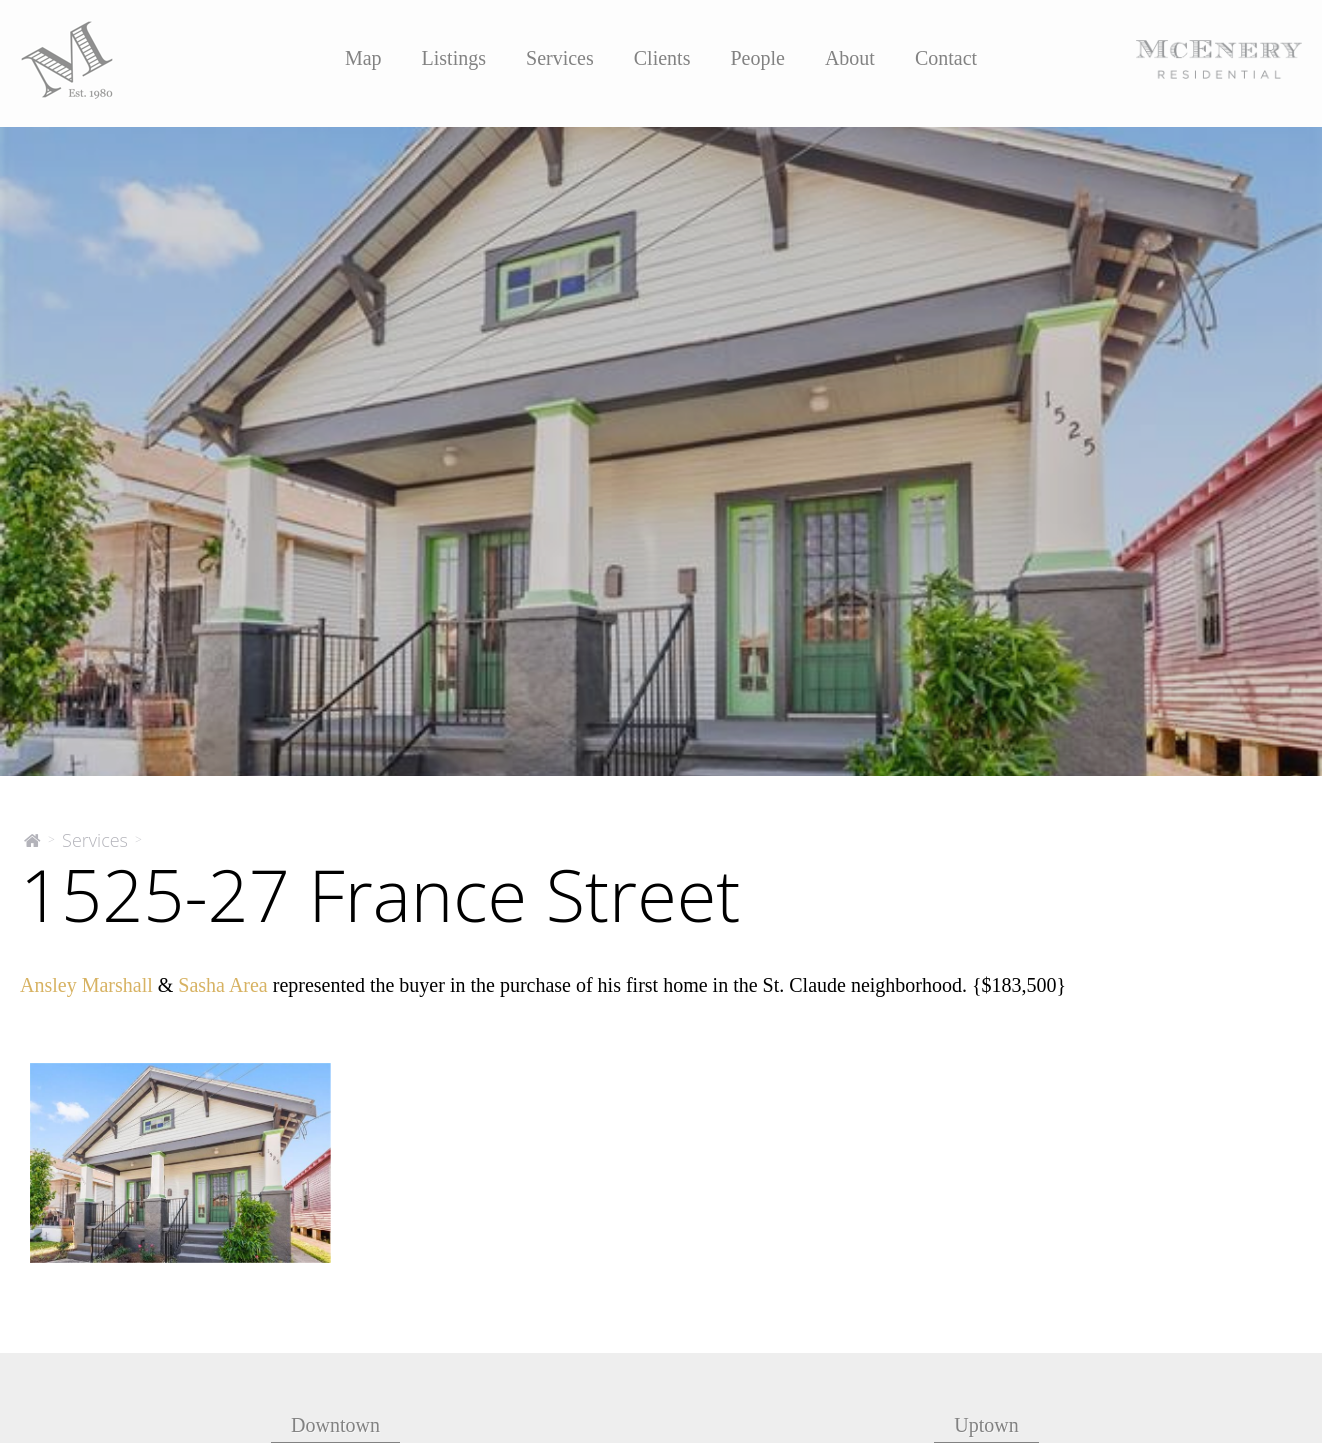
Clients (662, 58)
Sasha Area (222, 985)
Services (560, 58)
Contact (946, 58)
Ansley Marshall (86, 985)
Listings (454, 58)
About (850, 58)
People (757, 58)
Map (363, 58)
